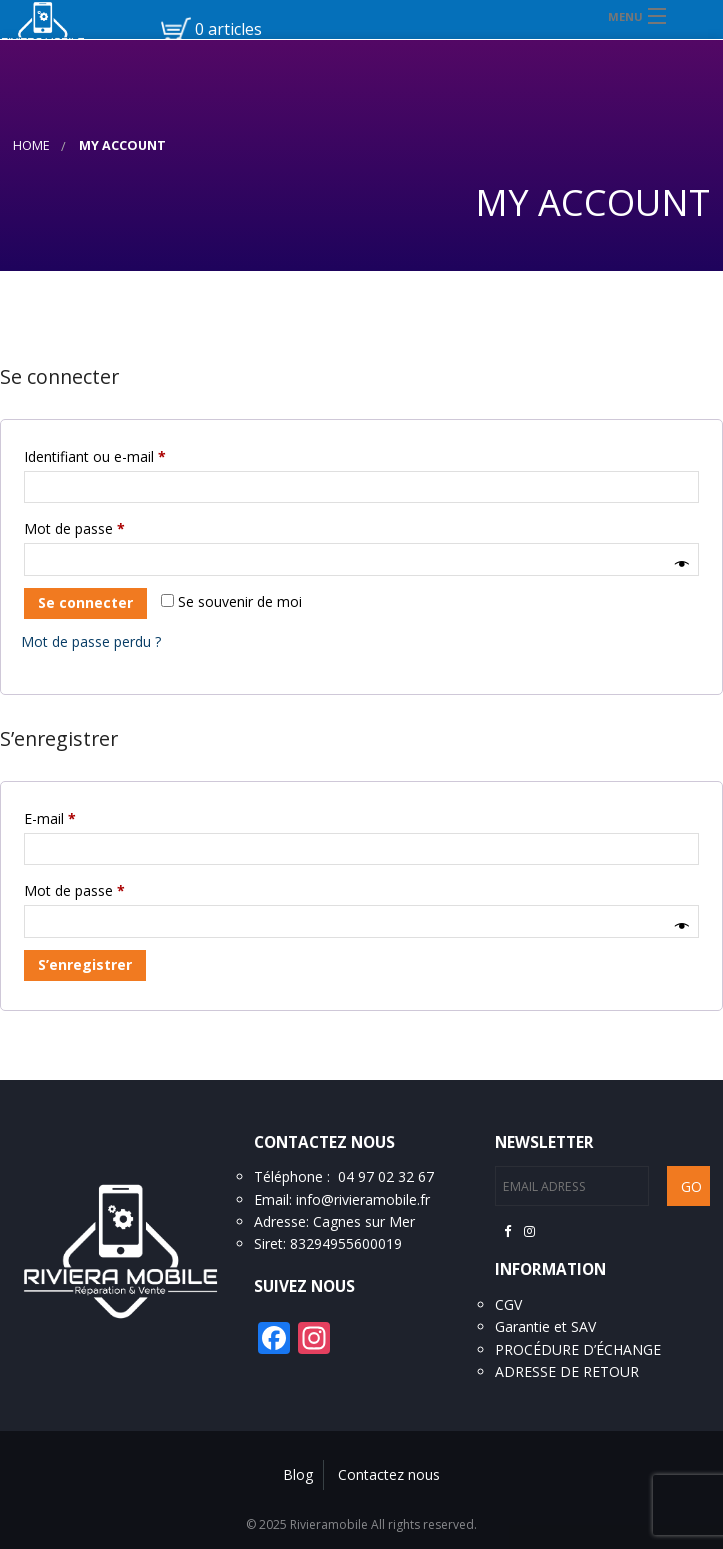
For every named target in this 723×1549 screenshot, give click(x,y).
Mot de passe (109, 526)
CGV (508, 1304)
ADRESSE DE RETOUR (567, 1371)
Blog (298, 1474)
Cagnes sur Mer (364, 1221)
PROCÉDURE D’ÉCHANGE (578, 1349)
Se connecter (85, 602)
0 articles (228, 29)
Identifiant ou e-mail (130, 454)
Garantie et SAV (545, 1326)
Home (31, 145)
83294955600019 (346, 1243)
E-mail (85, 816)
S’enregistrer (85, 964)
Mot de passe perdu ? (91, 641)
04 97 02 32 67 (386, 1176)
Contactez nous (389, 1474)
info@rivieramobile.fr (363, 1199)
